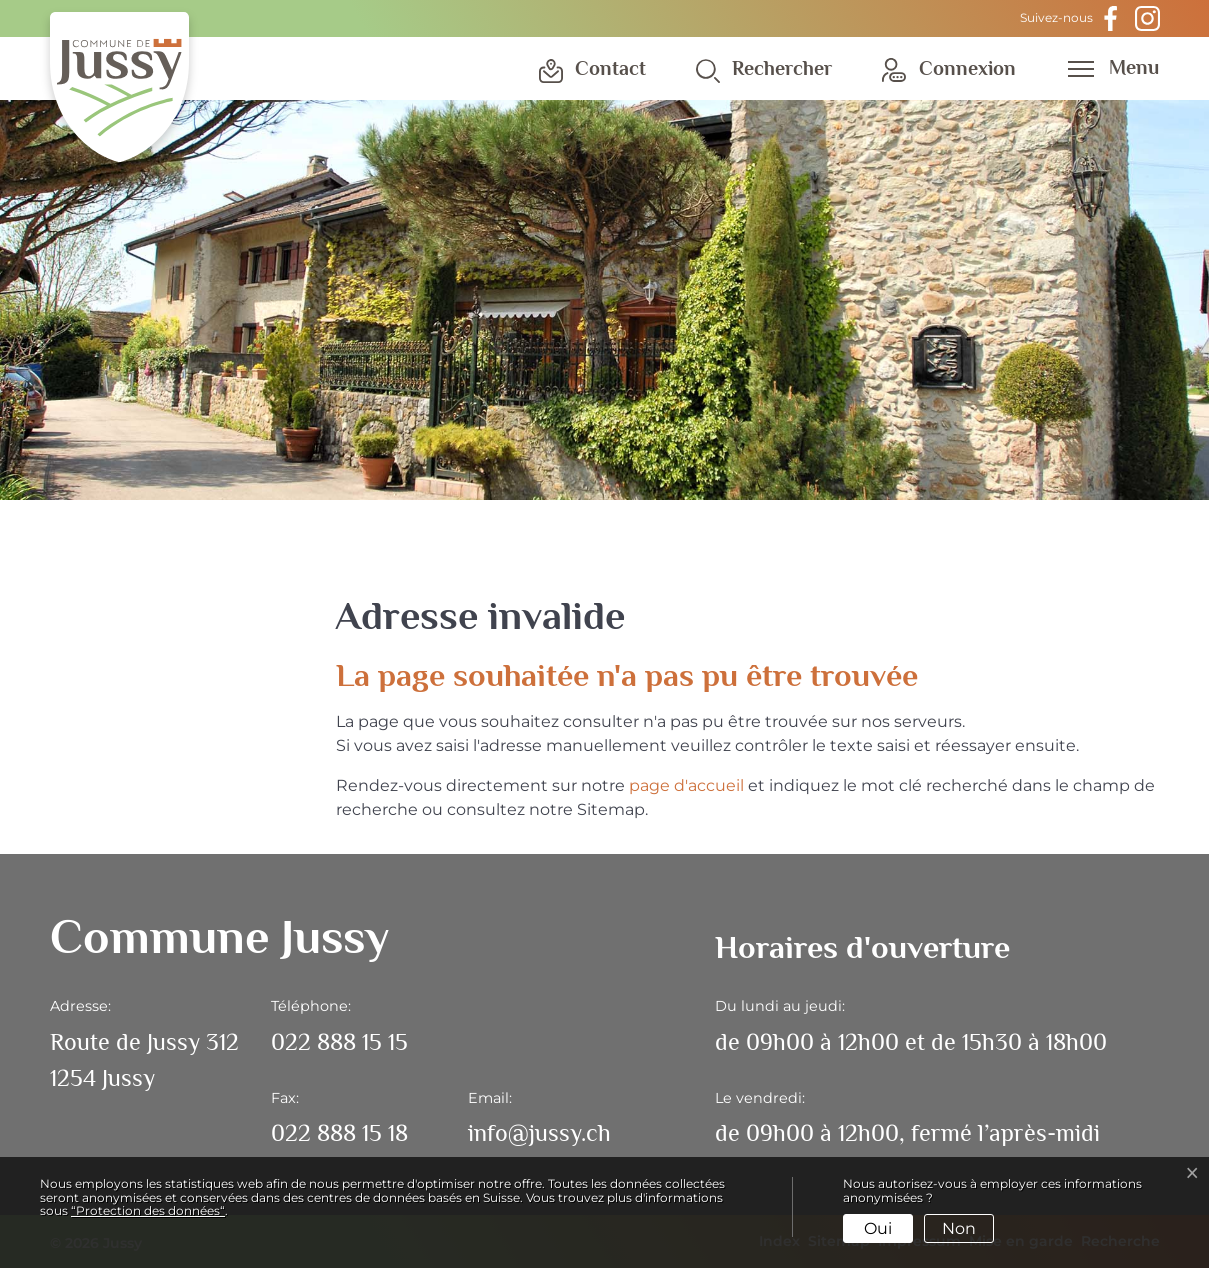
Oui (878, 1228)
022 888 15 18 (339, 1132)
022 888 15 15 (339, 1041)
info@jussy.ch (539, 1132)
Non (959, 1228)
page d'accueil (686, 785)
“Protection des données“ (148, 1210)
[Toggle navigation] (1107, 67)
